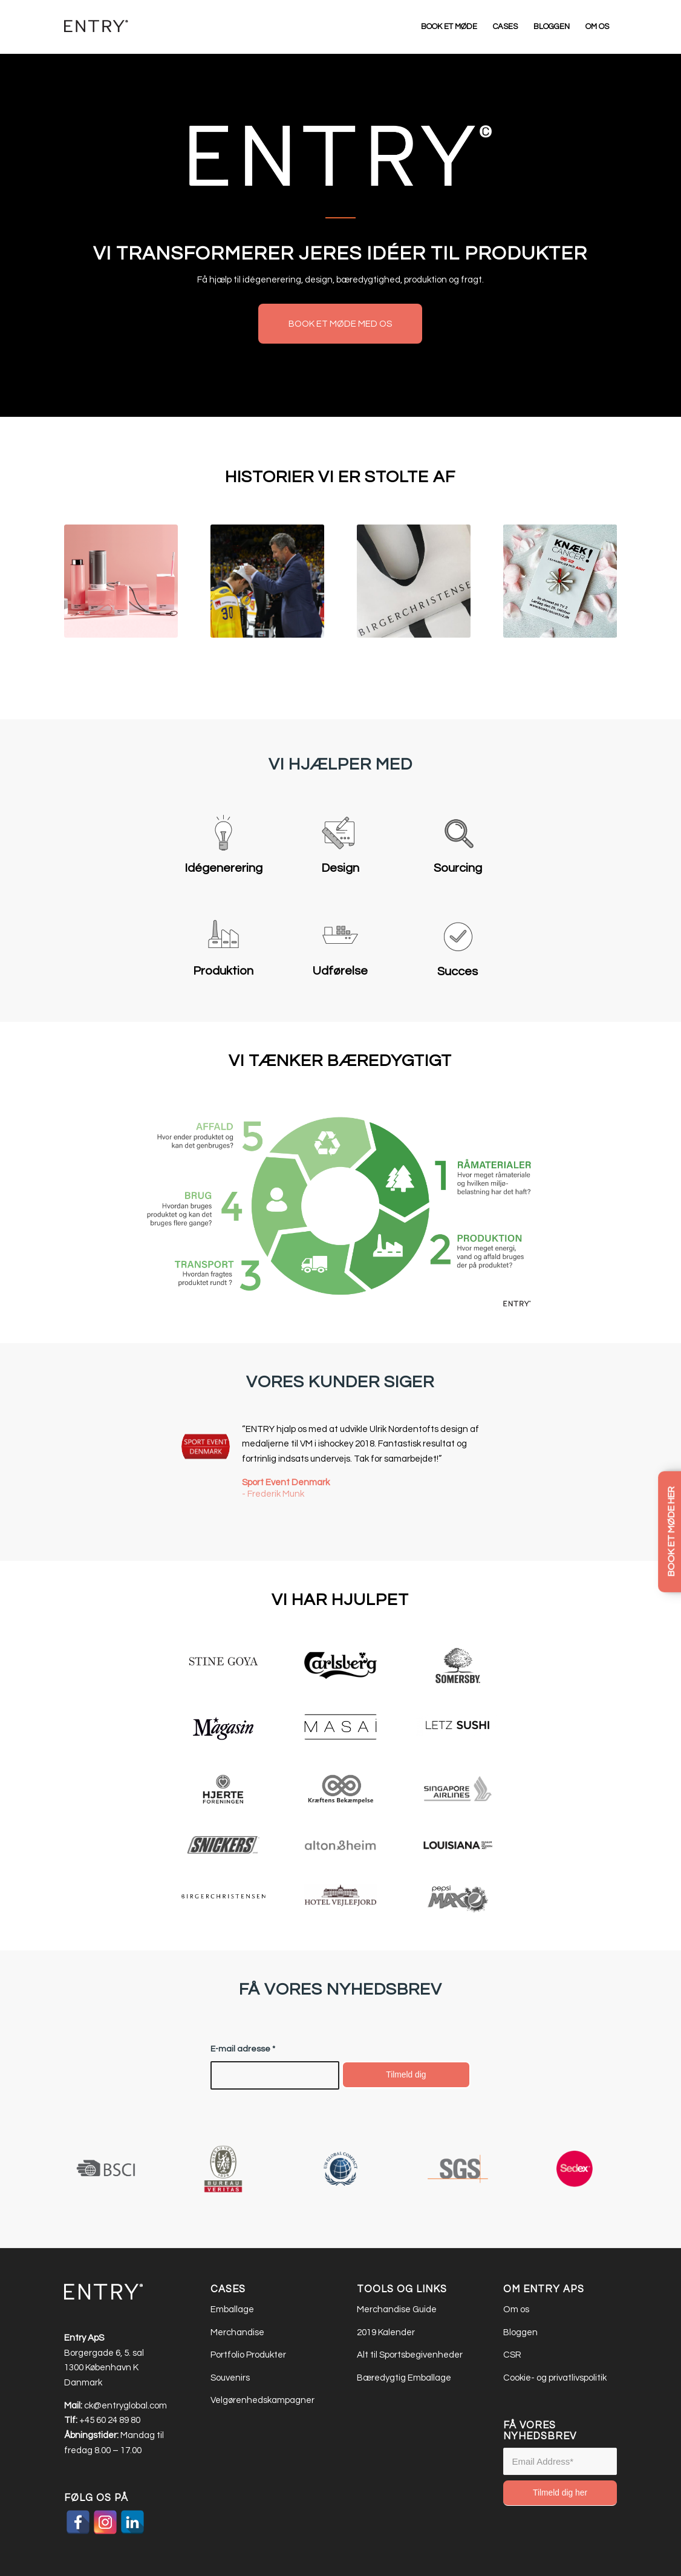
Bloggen (520, 2332)
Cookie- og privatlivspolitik (555, 2377)
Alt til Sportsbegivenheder (410, 2354)
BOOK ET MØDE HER (671, 1531)
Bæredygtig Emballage (405, 2377)
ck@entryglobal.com (125, 2405)
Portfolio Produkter (248, 2354)
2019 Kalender (386, 2332)
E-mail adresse (242, 2049)
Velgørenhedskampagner (262, 2400)
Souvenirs (230, 2377)
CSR (512, 2354)
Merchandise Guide (397, 2309)
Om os (516, 2309)
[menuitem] (449, 26)
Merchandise (237, 2332)
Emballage (232, 2309)
